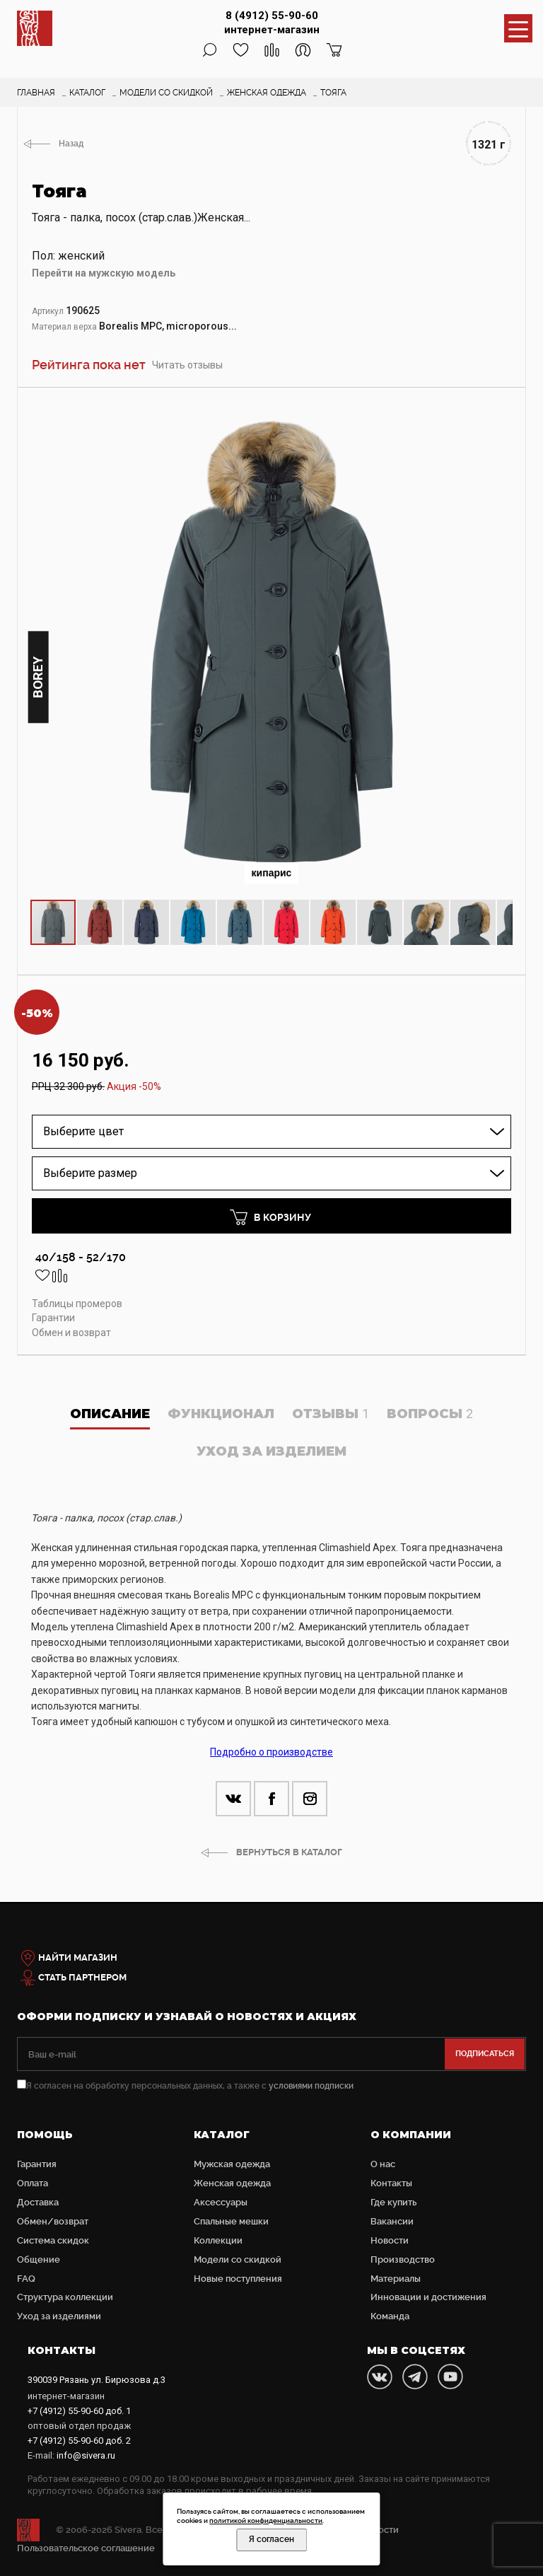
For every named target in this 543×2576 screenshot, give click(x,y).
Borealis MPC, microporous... (168, 326)
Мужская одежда (232, 2164)
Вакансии (392, 2221)
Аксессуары (220, 2202)
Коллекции (218, 2240)
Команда (389, 2316)
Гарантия (37, 2164)
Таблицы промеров (77, 1303)
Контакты (391, 2183)
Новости (389, 2240)
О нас (382, 2164)
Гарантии (53, 1317)
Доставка (38, 2202)
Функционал (221, 1414)
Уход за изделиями (59, 2316)
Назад (71, 144)
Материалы (395, 2278)
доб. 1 (79, 2411)
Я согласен (271, 2539)
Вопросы (430, 1414)
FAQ (26, 2278)
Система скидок (53, 2240)
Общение (38, 2259)
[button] (500, 414)
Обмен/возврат (52, 2221)
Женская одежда (232, 2183)
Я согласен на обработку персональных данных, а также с (185, 2086)
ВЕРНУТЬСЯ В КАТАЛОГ (289, 1852)
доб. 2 (79, 2440)
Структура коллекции (65, 2297)
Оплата (32, 2183)
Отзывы (330, 1414)
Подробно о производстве (271, 1752)
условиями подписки (311, 2086)
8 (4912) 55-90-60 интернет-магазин (272, 22)
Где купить (393, 2202)
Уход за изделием (271, 1451)
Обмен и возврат (71, 1332)
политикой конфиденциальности (265, 2520)
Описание (110, 1414)
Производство (402, 2259)
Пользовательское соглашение (86, 2548)
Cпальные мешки (231, 2221)
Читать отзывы (187, 365)
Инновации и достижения (428, 2297)
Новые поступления (238, 2278)
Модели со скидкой (237, 2259)
